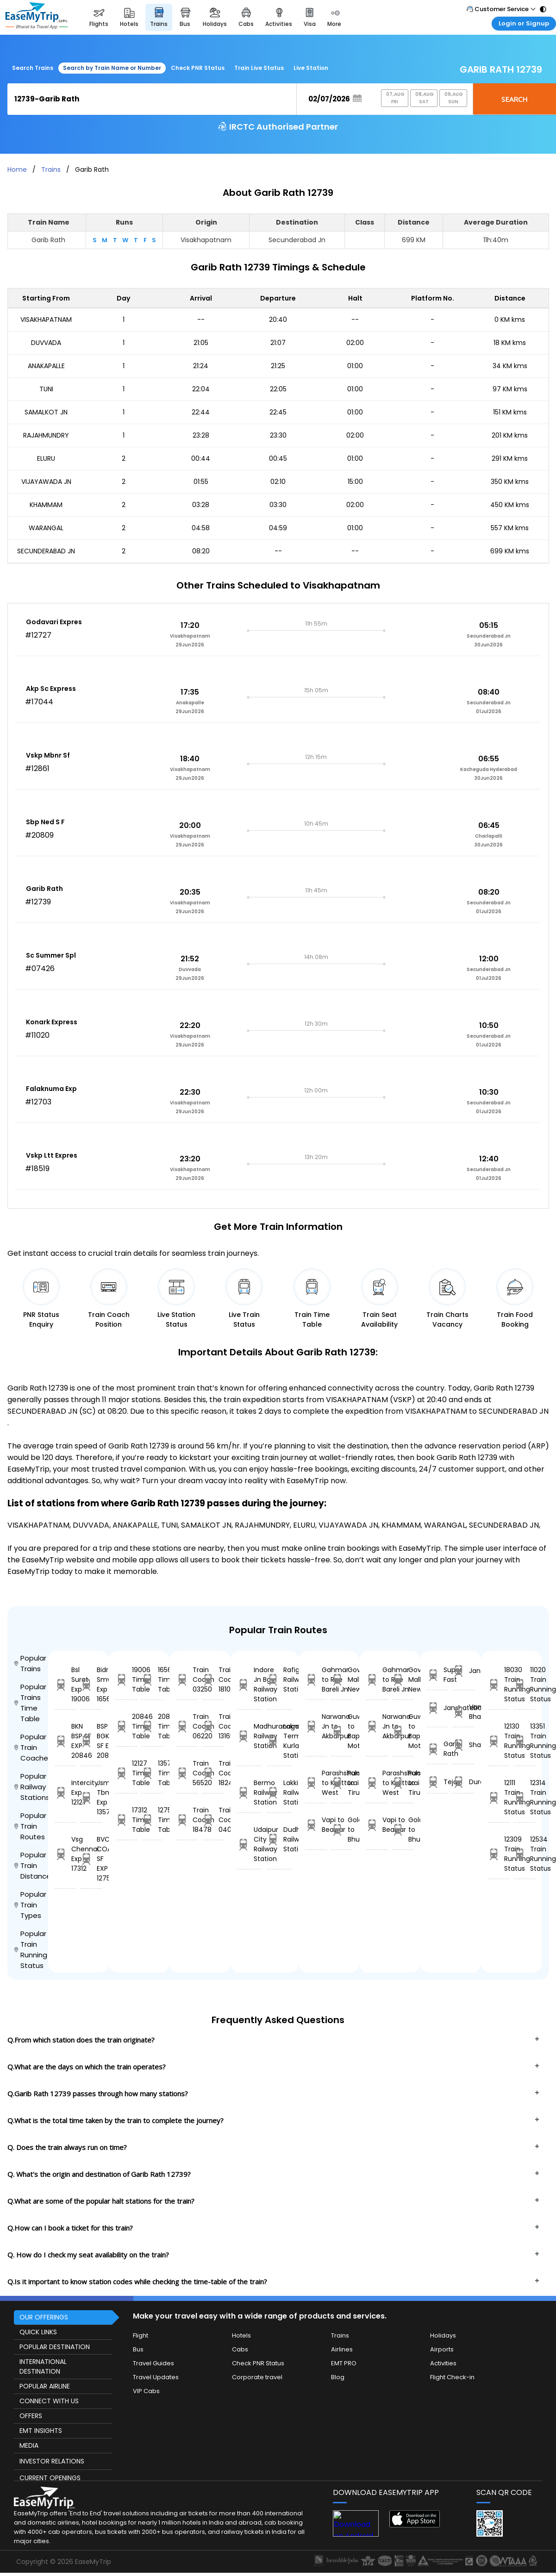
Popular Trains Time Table (30, 1703)
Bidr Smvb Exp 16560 (91, 1684)
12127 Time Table (126, 1773)
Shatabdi (463, 1745)
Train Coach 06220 (187, 1726)
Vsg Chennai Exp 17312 (65, 1854)
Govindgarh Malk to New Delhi (342, 1679)
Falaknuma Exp (51, 1088)
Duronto (463, 1782)
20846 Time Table (126, 1726)
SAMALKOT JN (46, 412)
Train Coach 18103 (213, 1679)
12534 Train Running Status (524, 1854)
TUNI (46, 389)
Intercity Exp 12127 (65, 1792)
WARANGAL (46, 528)
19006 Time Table (126, 1679)
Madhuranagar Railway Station (249, 1736)
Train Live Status (259, 68)
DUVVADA (46, 342)
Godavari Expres (54, 622)
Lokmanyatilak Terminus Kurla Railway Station (279, 1741)
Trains (51, 169)
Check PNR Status (198, 68)
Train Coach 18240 (213, 1773)
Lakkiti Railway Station (279, 1792)
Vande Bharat (463, 1711)
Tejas (438, 1782)
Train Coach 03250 (187, 1679)
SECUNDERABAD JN (46, 551)
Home (17, 169)
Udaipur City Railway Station (249, 1844)
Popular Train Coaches (31, 1747)
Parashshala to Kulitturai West (316, 1782)
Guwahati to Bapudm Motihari (342, 1731)
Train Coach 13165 (213, 1726)
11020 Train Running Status (524, 1684)
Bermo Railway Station (249, 1792)
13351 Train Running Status (524, 1741)
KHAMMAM (46, 504)
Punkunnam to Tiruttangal (342, 1782)
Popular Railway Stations (31, 1786)
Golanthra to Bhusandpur (342, 1829)
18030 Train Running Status (498, 1684)
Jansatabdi (463, 1671)
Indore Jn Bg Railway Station (249, 1684)
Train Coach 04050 (213, 1819)
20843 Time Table (152, 1726)
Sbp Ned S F (45, 822)
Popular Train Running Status (30, 1949)
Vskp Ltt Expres (51, 1155)
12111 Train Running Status (498, 1797)
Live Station (311, 68)
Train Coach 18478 (187, 1819)
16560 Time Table (152, 1679)
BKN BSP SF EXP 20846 (65, 1741)
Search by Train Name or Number (112, 68)
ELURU (46, 458)
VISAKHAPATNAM (46, 319)
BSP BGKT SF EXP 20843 (91, 1741)
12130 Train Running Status (498, 1741)
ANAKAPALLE (46, 365)
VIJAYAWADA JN (46, 481)
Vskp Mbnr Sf (48, 755)
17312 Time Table (126, 1819)
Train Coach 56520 (187, 1773)
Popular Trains (30, 1663)
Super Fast (438, 1674)
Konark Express (51, 1022)
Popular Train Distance (31, 1865)
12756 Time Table (152, 1819)
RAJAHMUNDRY (46, 435)
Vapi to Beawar (316, 1824)
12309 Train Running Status (498, 1854)
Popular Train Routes (30, 1826)
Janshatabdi (438, 1708)
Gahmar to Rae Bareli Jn (316, 1679)
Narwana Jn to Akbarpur (316, 1726)
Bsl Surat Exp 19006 (65, 1684)
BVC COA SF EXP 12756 (91, 1859)
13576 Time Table (152, 1773)
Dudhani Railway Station (279, 1839)
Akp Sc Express (51, 688)
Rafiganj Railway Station (279, 1679)
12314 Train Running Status (524, 1797)
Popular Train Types (30, 1904)
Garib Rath (44, 888)
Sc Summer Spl (51, 955)
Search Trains (32, 68)
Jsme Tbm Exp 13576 (91, 1797)
